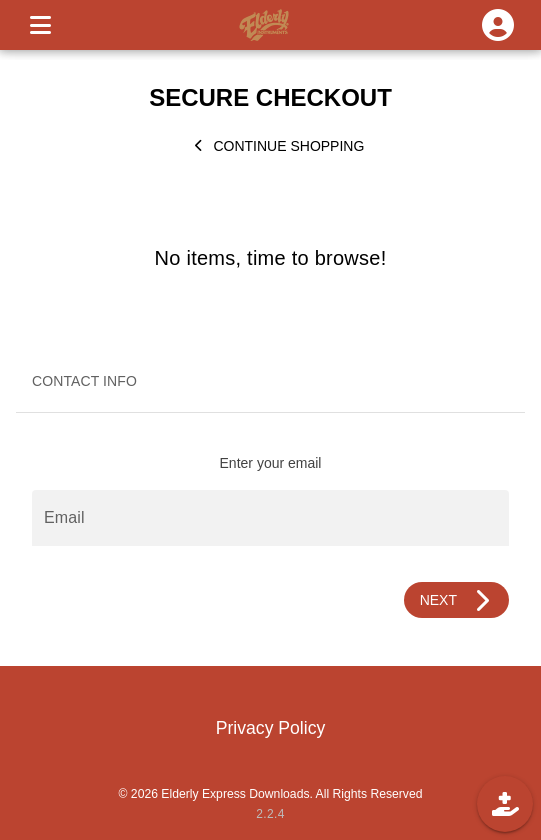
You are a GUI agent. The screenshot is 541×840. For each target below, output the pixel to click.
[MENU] (40, 25)
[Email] (270, 518)
